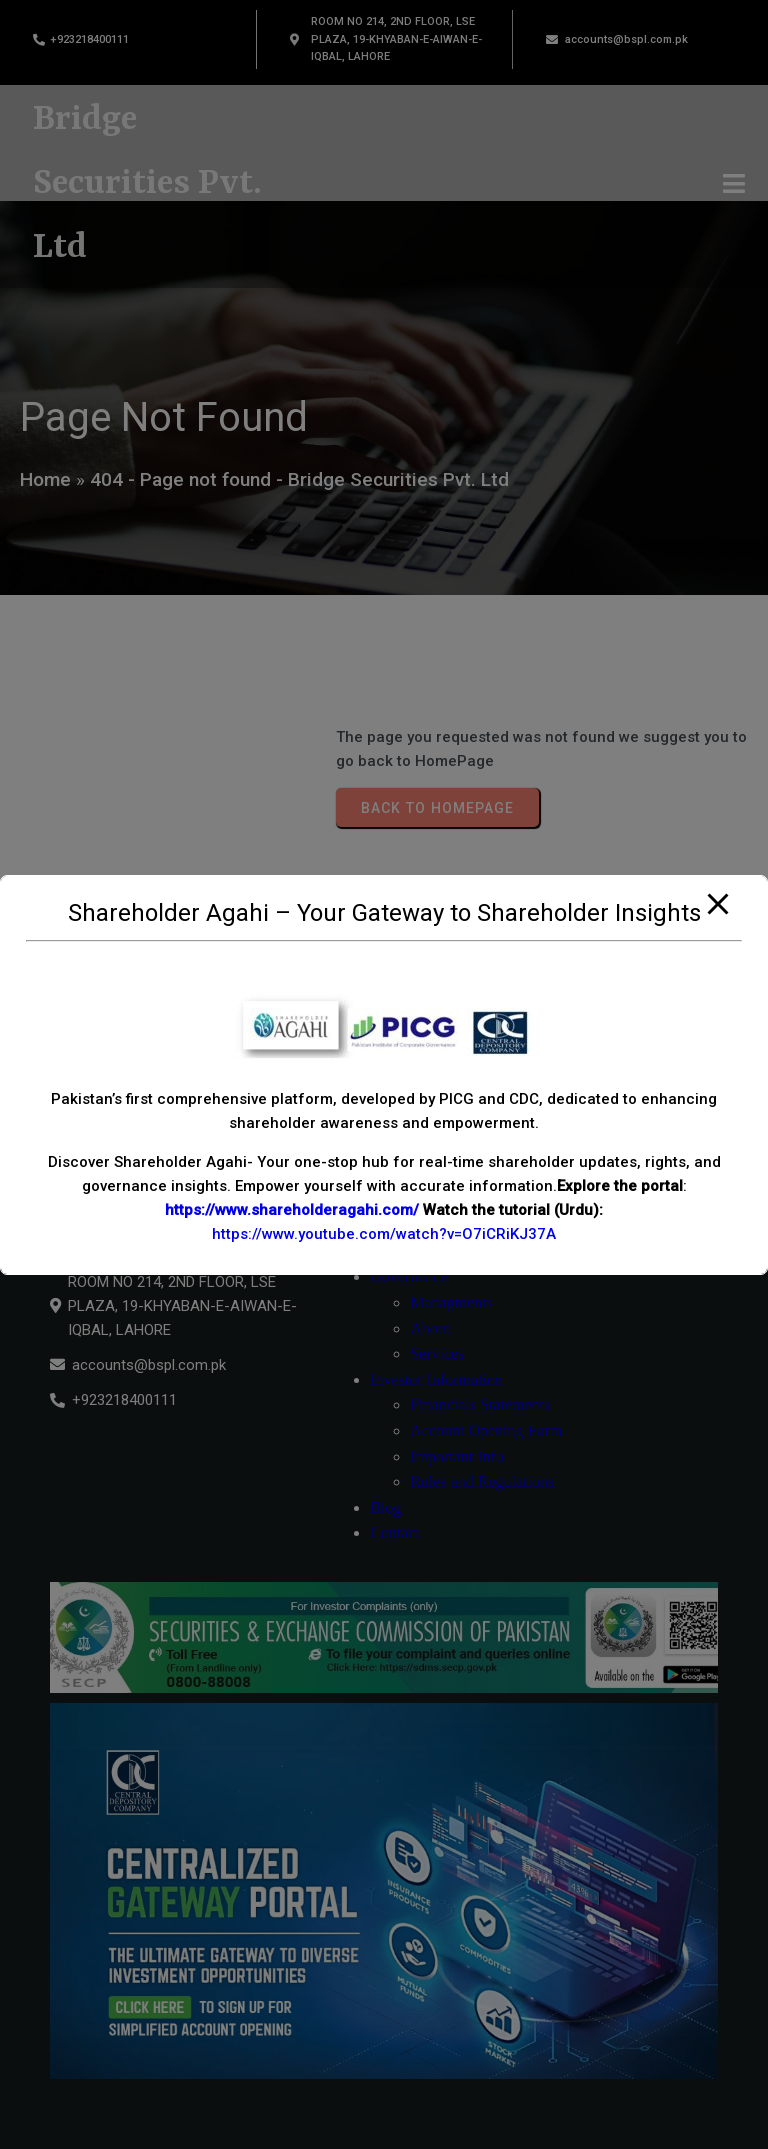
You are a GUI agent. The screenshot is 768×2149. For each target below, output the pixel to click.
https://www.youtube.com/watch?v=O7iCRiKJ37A (384, 1234)
